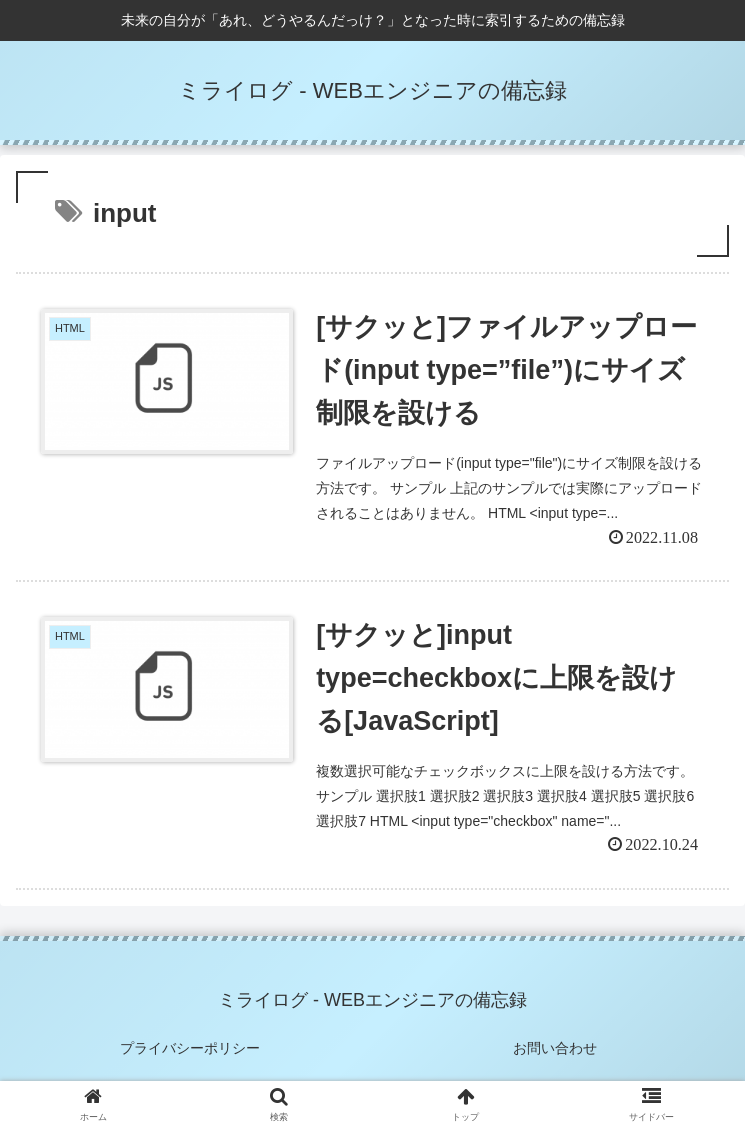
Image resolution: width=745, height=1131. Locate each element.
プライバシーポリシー (190, 1048)
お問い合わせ (555, 1048)
